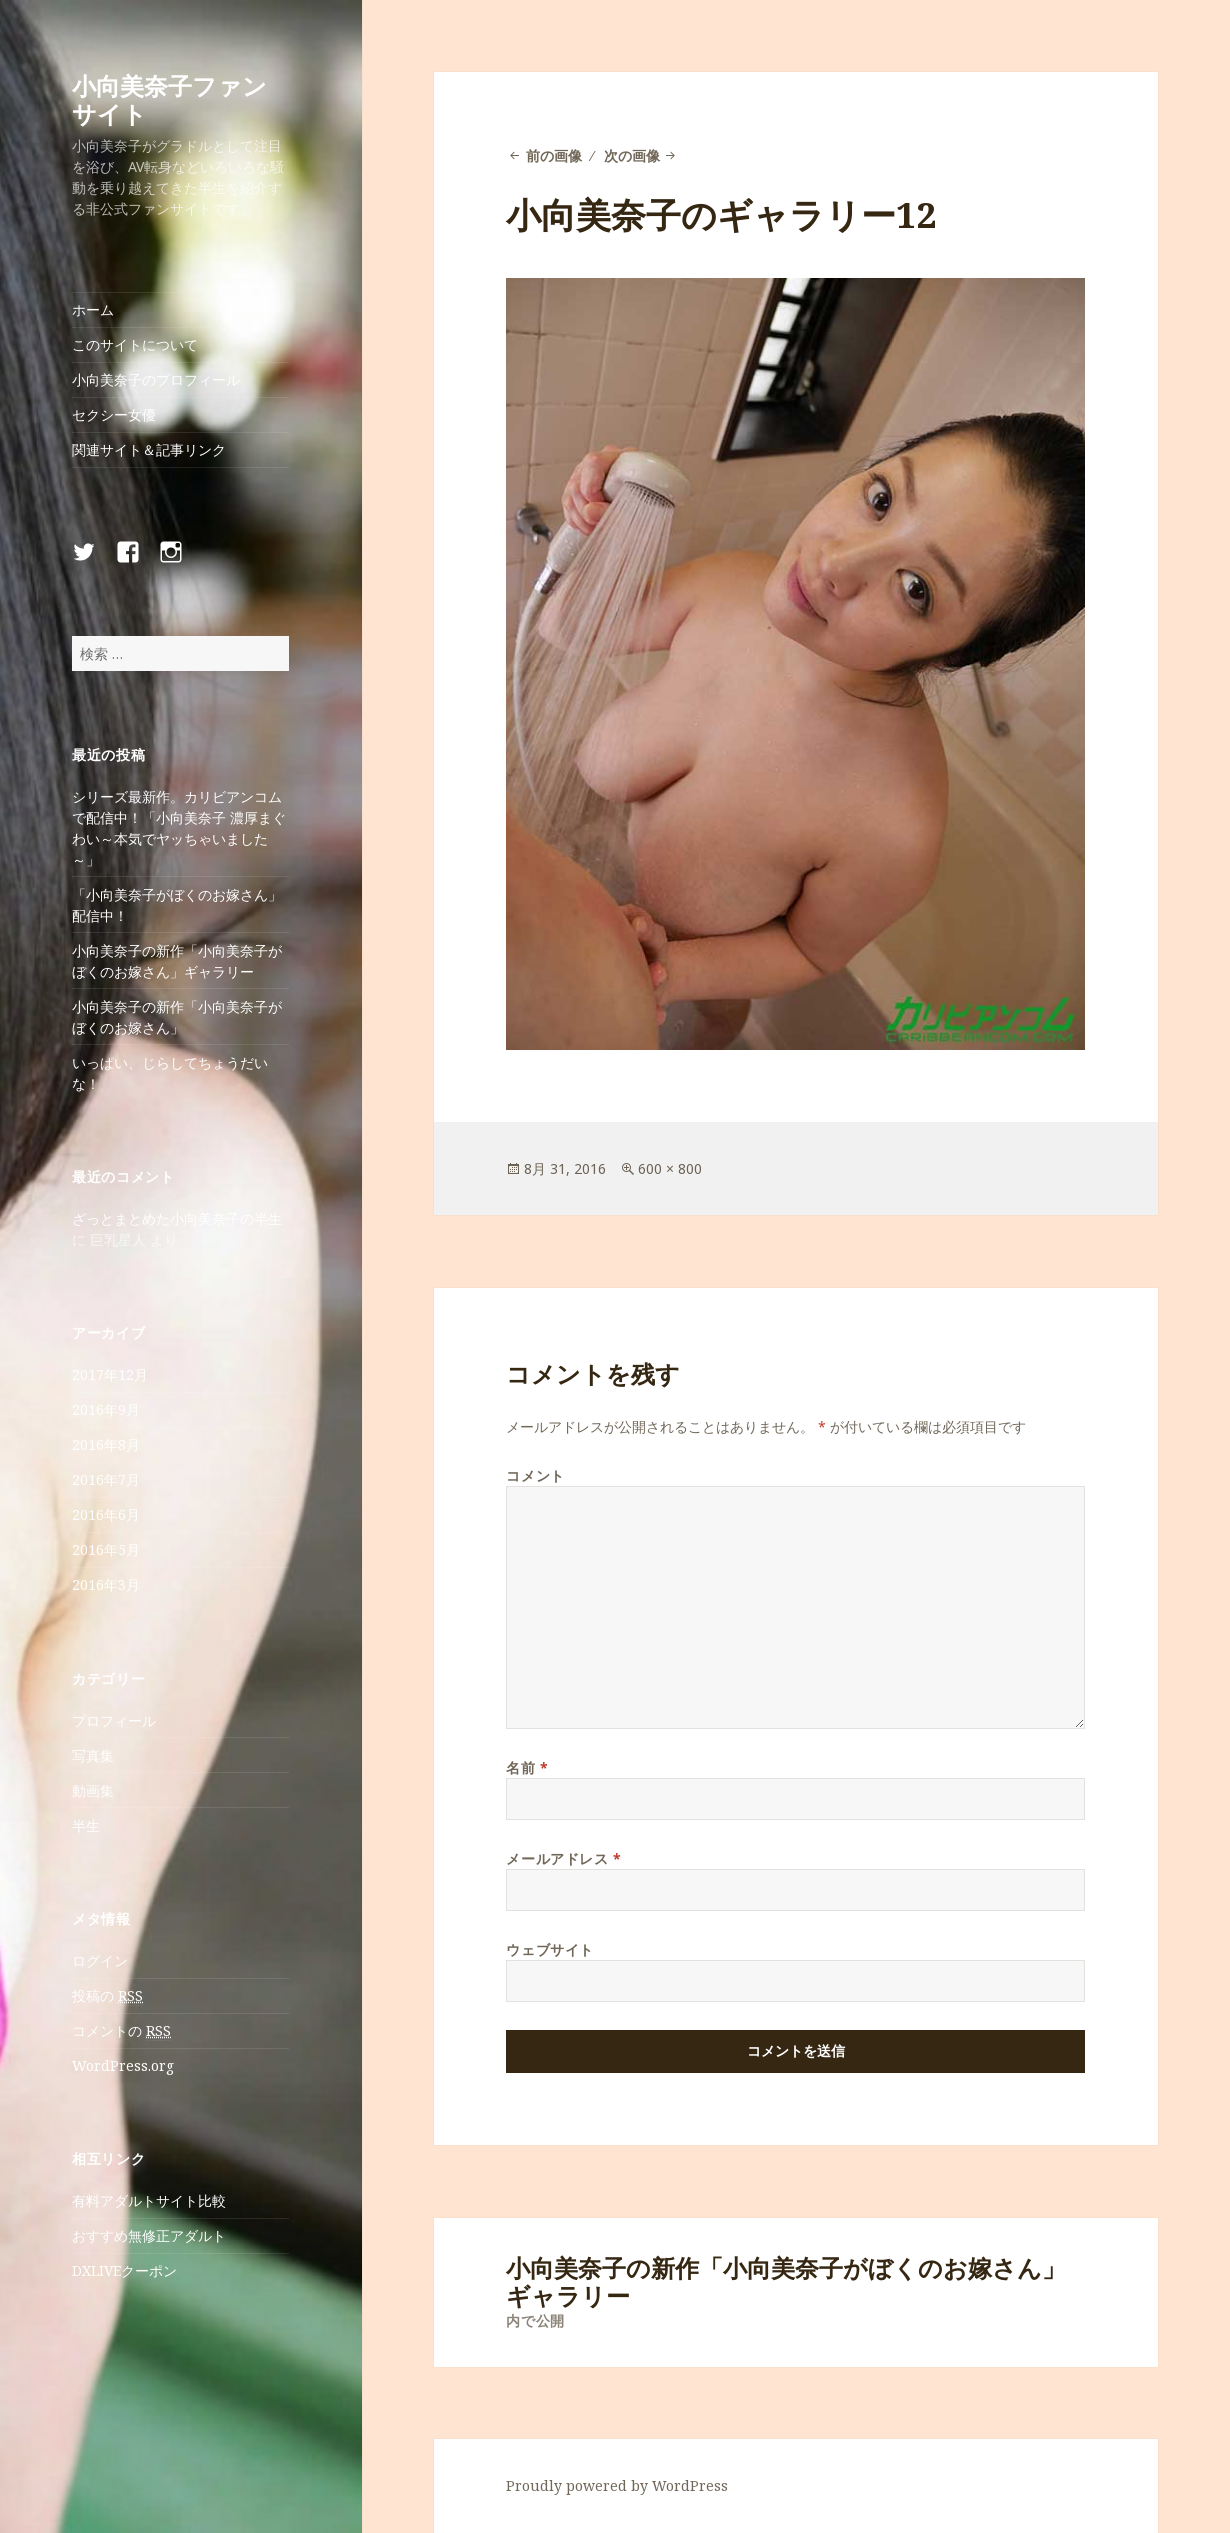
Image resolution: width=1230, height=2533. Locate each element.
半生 (86, 1825)
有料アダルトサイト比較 (149, 2200)
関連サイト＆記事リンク (149, 449)
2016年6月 (106, 1514)
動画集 (93, 1790)
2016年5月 (106, 1549)
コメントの (121, 2031)
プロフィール (114, 1720)
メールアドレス (563, 1858)
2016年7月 (106, 1479)
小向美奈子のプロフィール (156, 379)
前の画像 (554, 155)
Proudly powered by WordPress (617, 2485)
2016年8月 (106, 1444)
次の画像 (632, 155)
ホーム (93, 309)
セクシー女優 (114, 414)
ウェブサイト (549, 1949)
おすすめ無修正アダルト (149, 2235)
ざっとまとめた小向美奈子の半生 (177, 1218)
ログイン (100, 1960)
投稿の (107, 1996)
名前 (527, 1767)
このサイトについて (135, 344)
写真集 (93, 1755)
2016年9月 (106, 1409)
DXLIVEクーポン (124, 2270)
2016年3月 (106, 1584)
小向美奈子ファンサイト (169, 99)
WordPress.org (123, 2065)
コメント (535, 1475)
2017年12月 (110, 1374)
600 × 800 (670, 1168)
